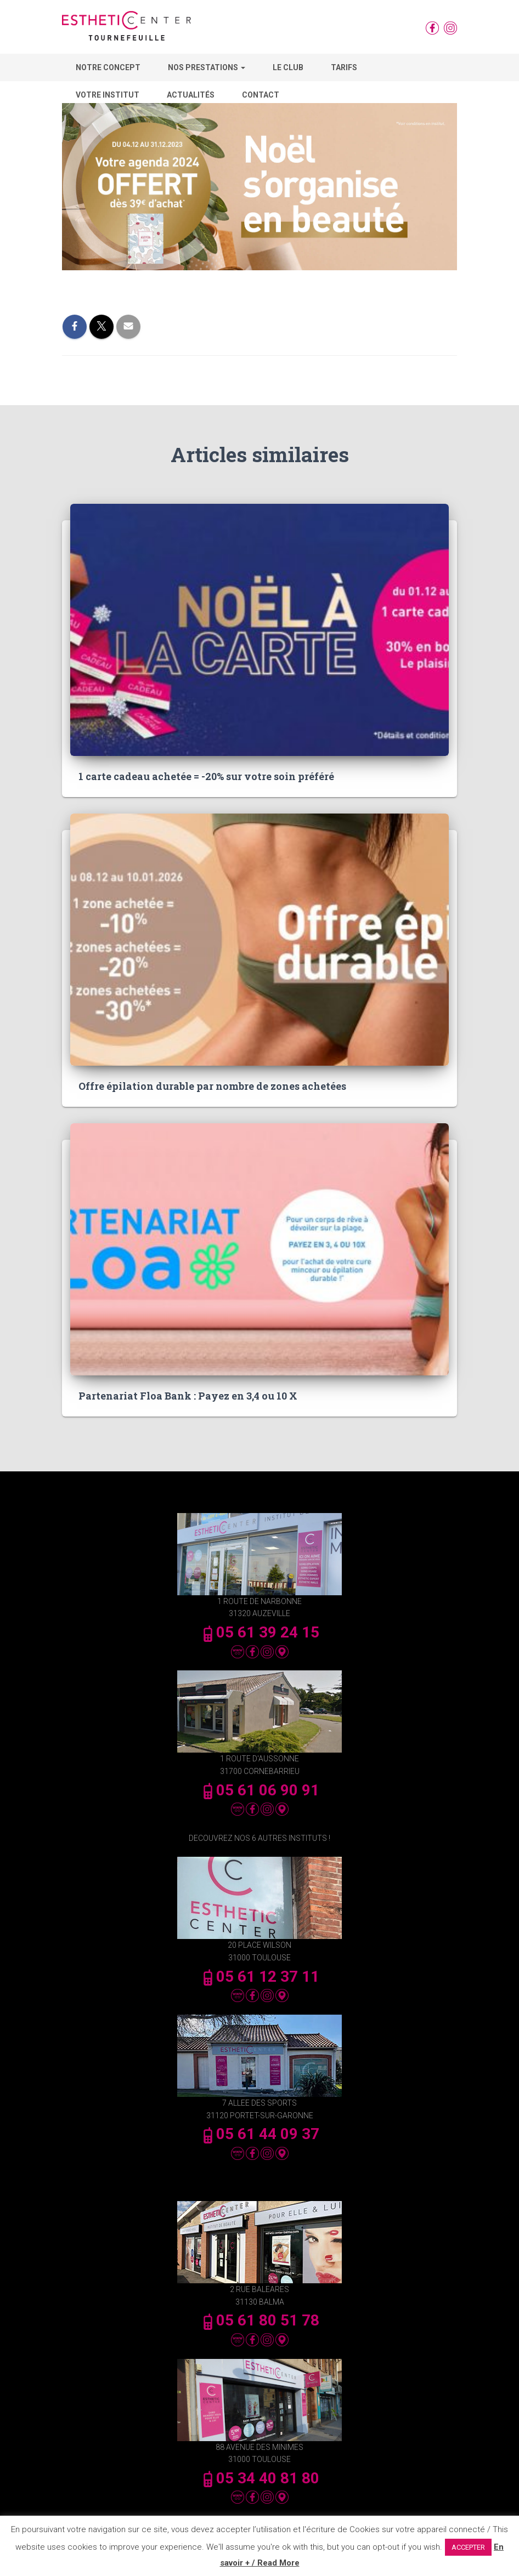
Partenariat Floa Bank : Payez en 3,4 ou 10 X (187, 1395)
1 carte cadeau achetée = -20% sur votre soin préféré (206, 776)
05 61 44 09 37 (259, 2134)
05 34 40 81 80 (259, 2478)
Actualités (191, 94)
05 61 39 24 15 (259, 1632)
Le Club (288, 67)
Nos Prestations (206, 67)
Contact (260, 94)
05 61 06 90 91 (259, 1790)
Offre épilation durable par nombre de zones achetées (212, 1086)
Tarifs (344, 67)
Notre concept (108, 67)
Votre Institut (107, 94)
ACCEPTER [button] (468, 2547)
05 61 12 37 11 (259, 1976)
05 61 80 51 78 (259, 2320)
